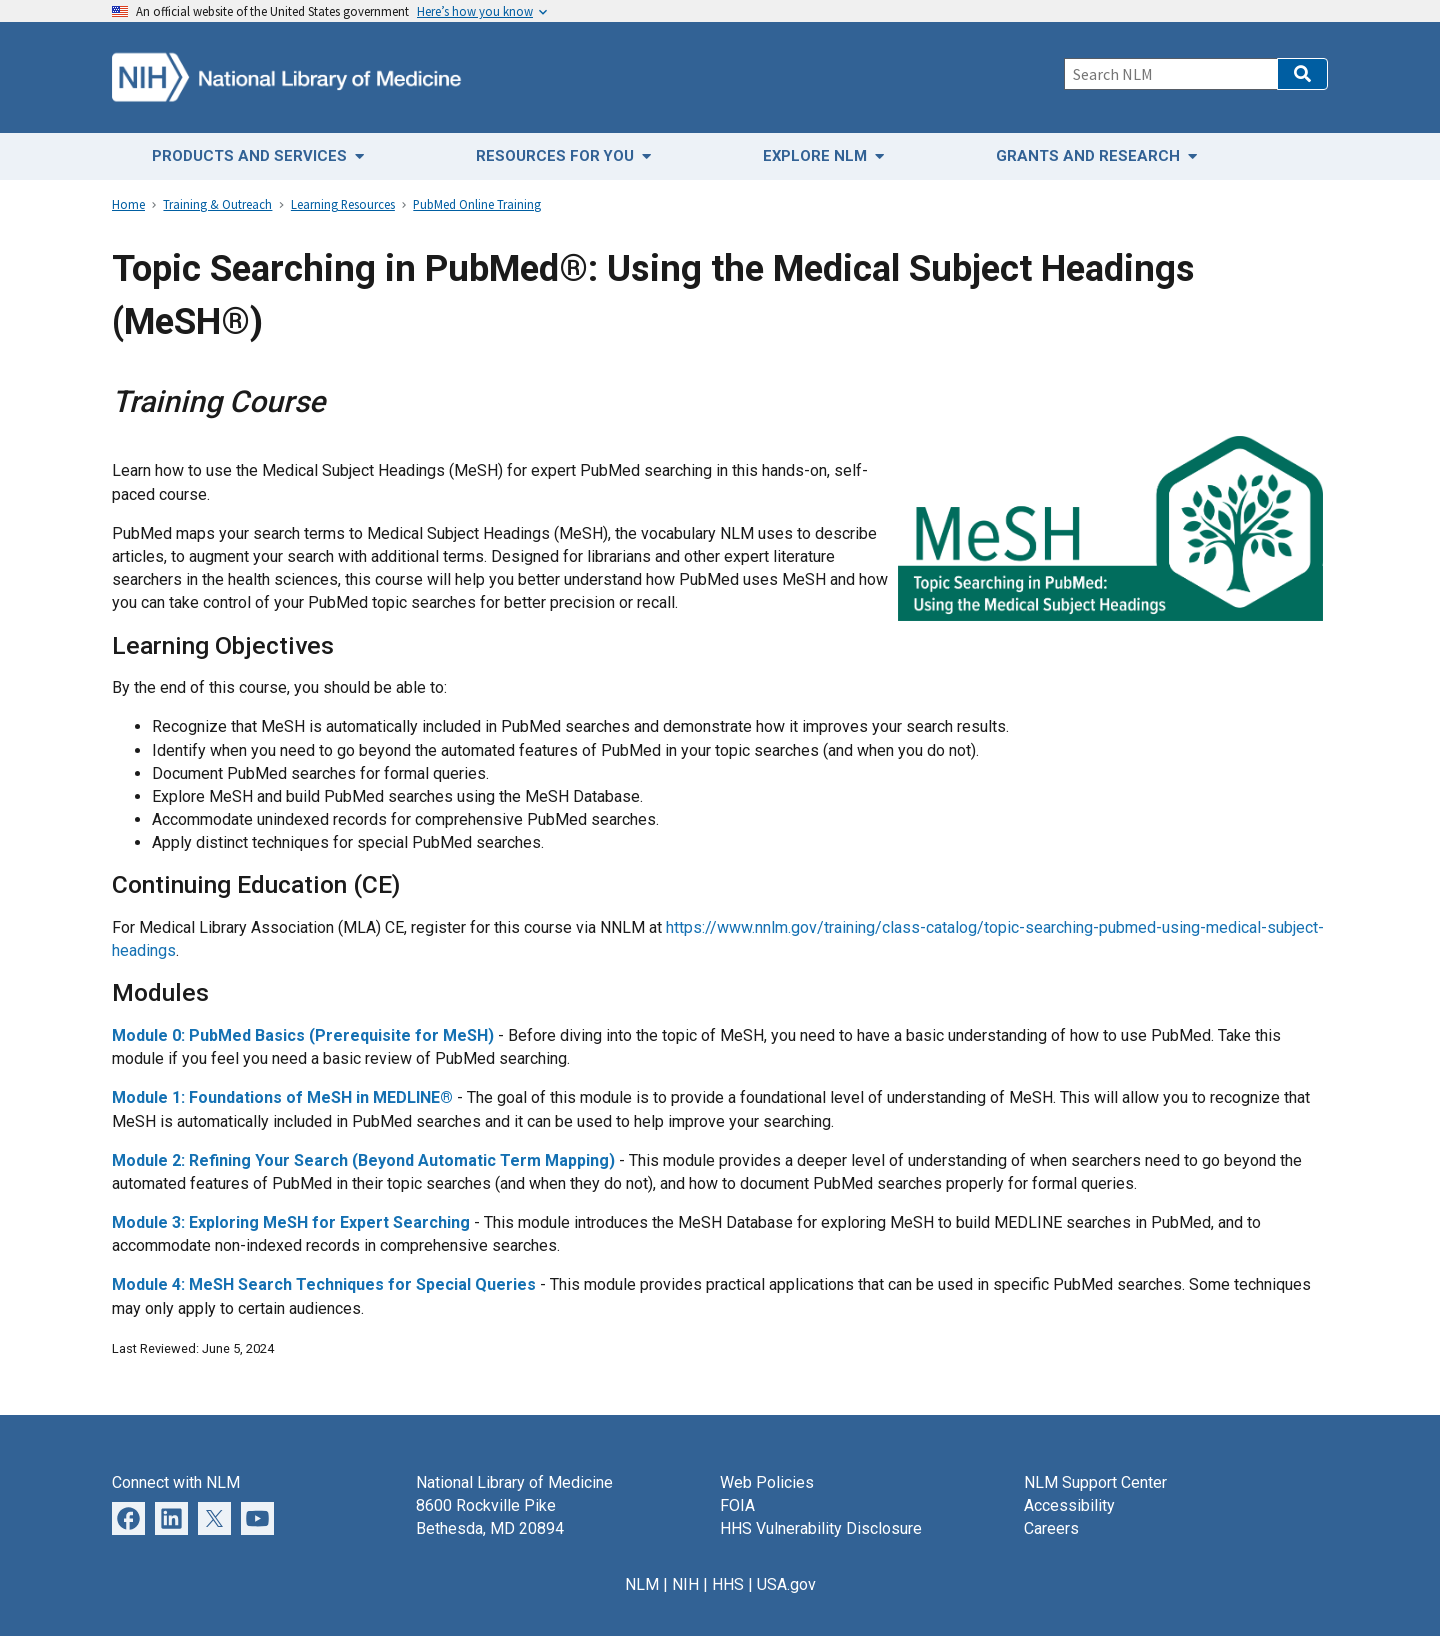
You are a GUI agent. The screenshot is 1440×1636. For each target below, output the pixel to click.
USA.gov (786, 1584)
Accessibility (1069, 1505)
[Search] (1170, 74)
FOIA (737, 1505)
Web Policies (767, 1482)
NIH (685, 1584)
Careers (1051, 1528)
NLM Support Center (1095, 1482)
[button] (1302, 74)
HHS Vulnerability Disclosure (821, 1528)
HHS (728, 1584)
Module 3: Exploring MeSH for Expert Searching (291, 1222)
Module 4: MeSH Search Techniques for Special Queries (324, 1284)
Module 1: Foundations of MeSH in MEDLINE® (282, 1097)
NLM (642, 1584)
